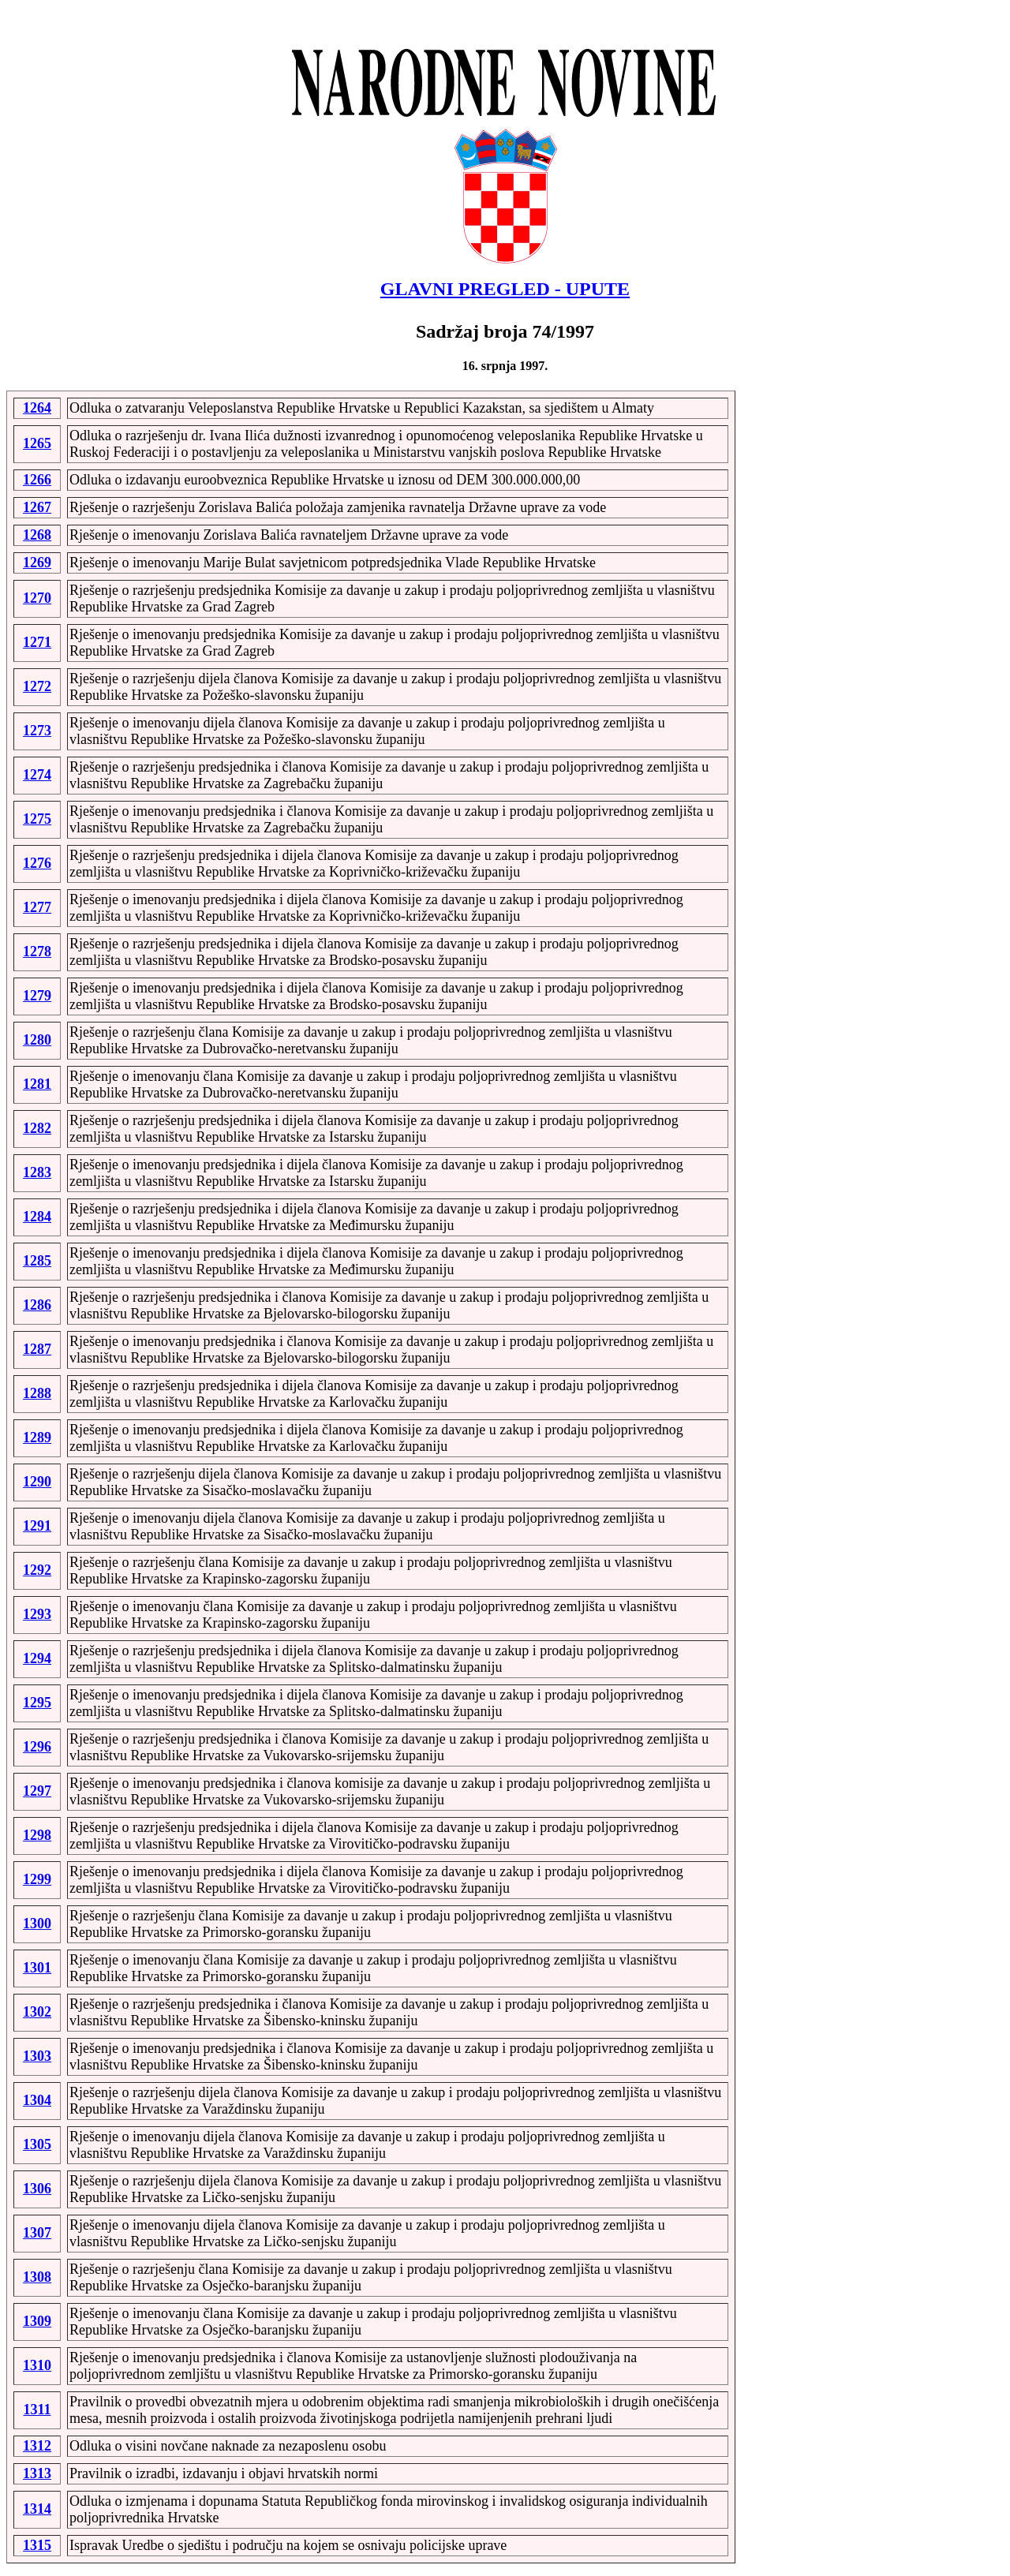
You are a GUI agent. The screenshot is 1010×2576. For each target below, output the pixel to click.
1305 (37, 2144)
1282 (37, 1128)
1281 (37, 1084)
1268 (37, 535)
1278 (37, 951)
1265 (37, 443)
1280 (37, 1040)
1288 (37, 1393)
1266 (37, 480)
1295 (37, 1702)
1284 (37, 1216)
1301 (37, 1968)
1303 (37, 2056)
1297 (37, 1791)
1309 (37, 2321)
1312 (37, 2446)
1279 (37, 996)
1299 (37, 1879)
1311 (36, 2409)
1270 (37, 598)
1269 (37, 562)
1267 (37, 507)
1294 (37, 1658)
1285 (37, 1261)
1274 (37, 775)
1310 (37, 2365)
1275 (37, 819)
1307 (37, 2233)
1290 (37, 1482)
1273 (37, 730)
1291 (37, 1526)
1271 (37, 642)
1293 (37, 1614)
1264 (37, 408)
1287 (37, 1349)
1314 (37, 2509)
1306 (37, 2189)
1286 (37, 1305)
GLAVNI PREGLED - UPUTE (505, 289)
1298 (37, 1835)
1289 (37, 1437)
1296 (37, 1747)
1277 (37, 907)
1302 (37, 2012)
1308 (37, 2277)
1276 (37, 863)
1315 (37, 2545)
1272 (37, 686)
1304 (37, 2100)
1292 (37, 1570)
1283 (37, 1172)
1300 (37, 1923)
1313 (37, 2473)
